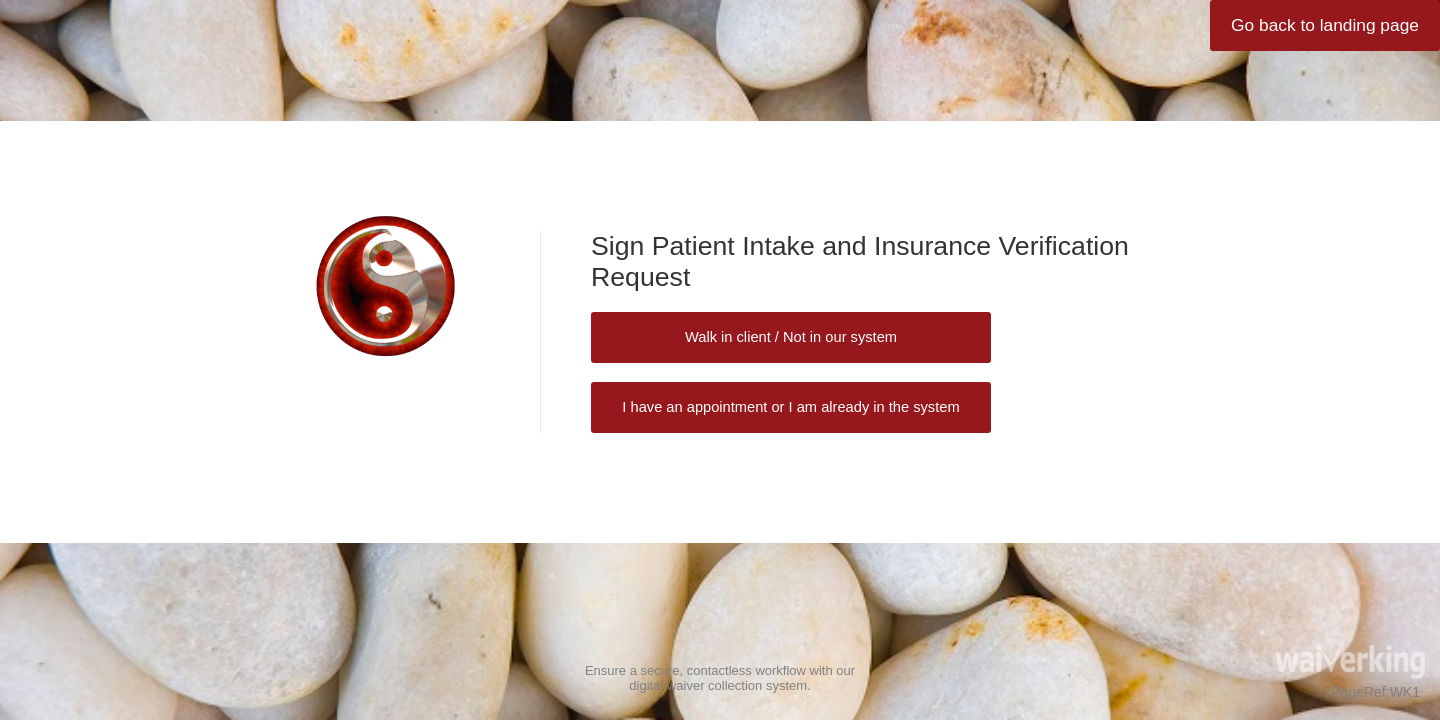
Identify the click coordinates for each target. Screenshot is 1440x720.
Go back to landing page (1325, 25)
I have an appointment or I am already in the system (790, 407)
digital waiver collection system (718, 685)
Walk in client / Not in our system (791, 337)
